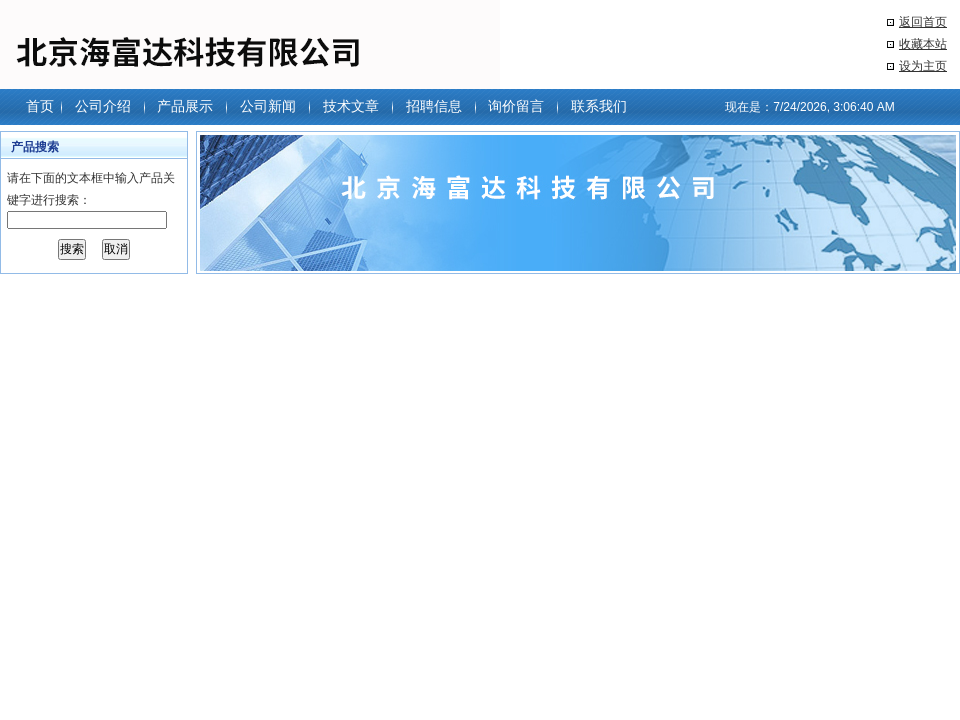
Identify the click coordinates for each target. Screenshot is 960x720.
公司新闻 (268, 106)
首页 (40, 106)
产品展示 (185, 106)
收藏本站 (923, 44)
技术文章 (351, 106)
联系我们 (599, 106)
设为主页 (923, 66)
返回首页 (923, 22)
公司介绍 (103, 106)
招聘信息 (434, 106)
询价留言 (516, 106)
